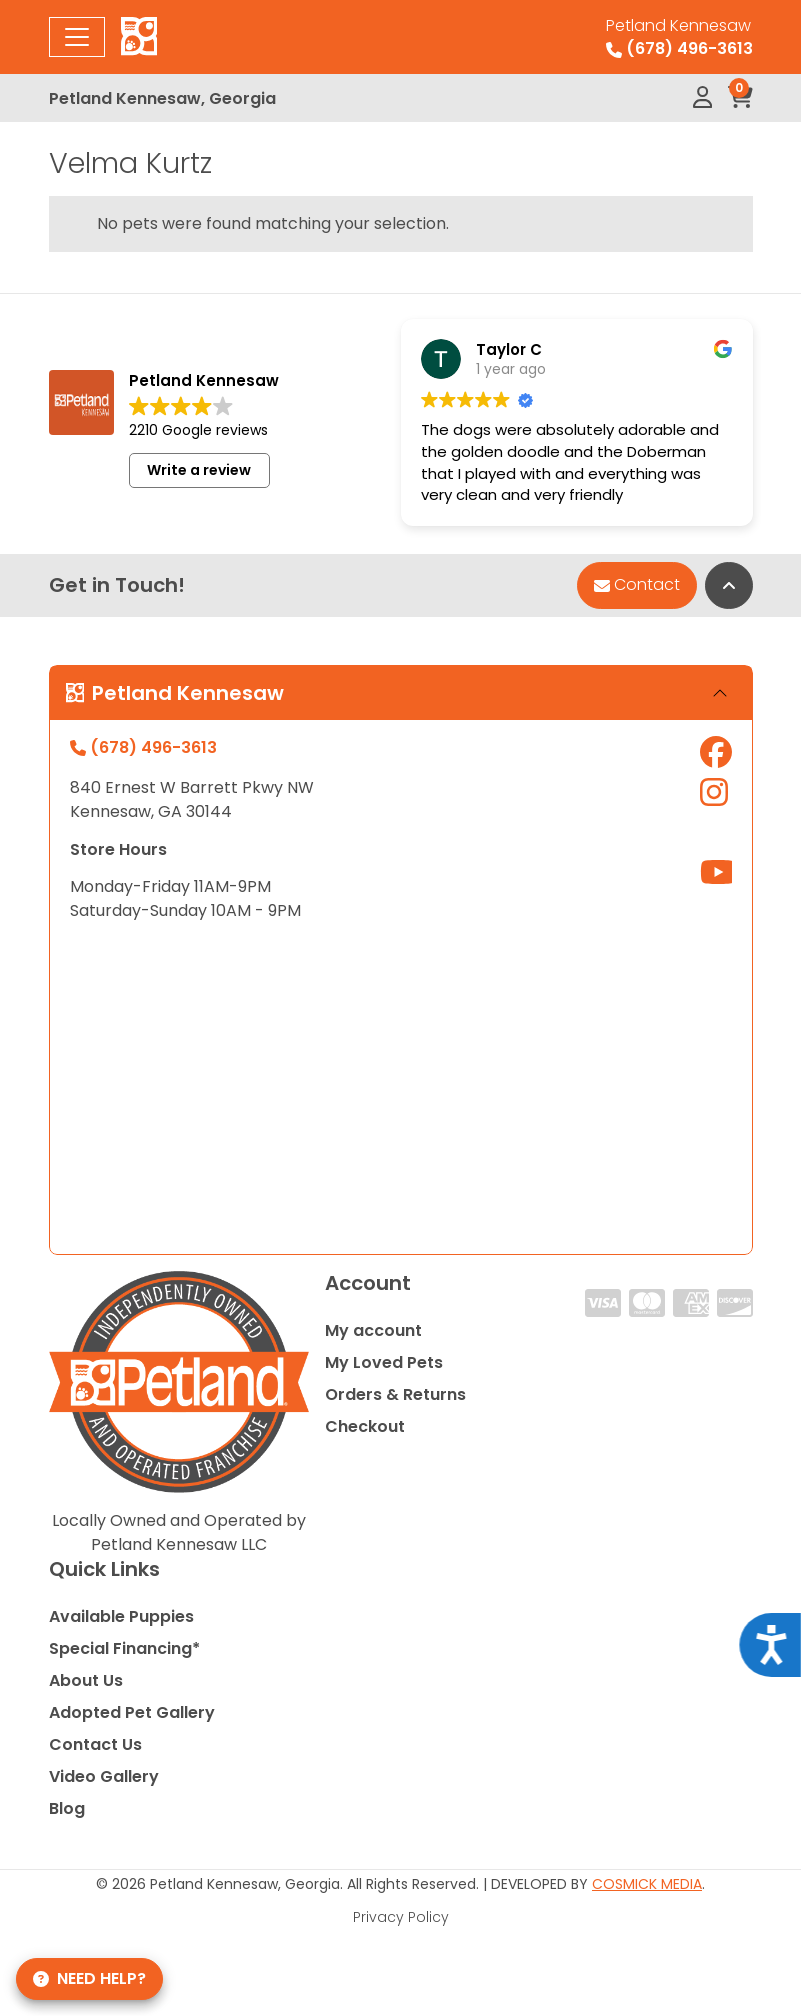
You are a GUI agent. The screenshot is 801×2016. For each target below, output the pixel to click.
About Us (86, 1680)
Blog (67, 1808)
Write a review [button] (199, 470)
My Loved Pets (384, 1362)
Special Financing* (124, 1648)
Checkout (365, 1426)
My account (373, 1330)
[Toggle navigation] (77, 37)
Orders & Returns (395, 1394)
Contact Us (95, 1744)
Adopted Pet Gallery (132, 1712)
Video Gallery (104, 1776)
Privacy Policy (401, 1917)
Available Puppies (121, 1616)
